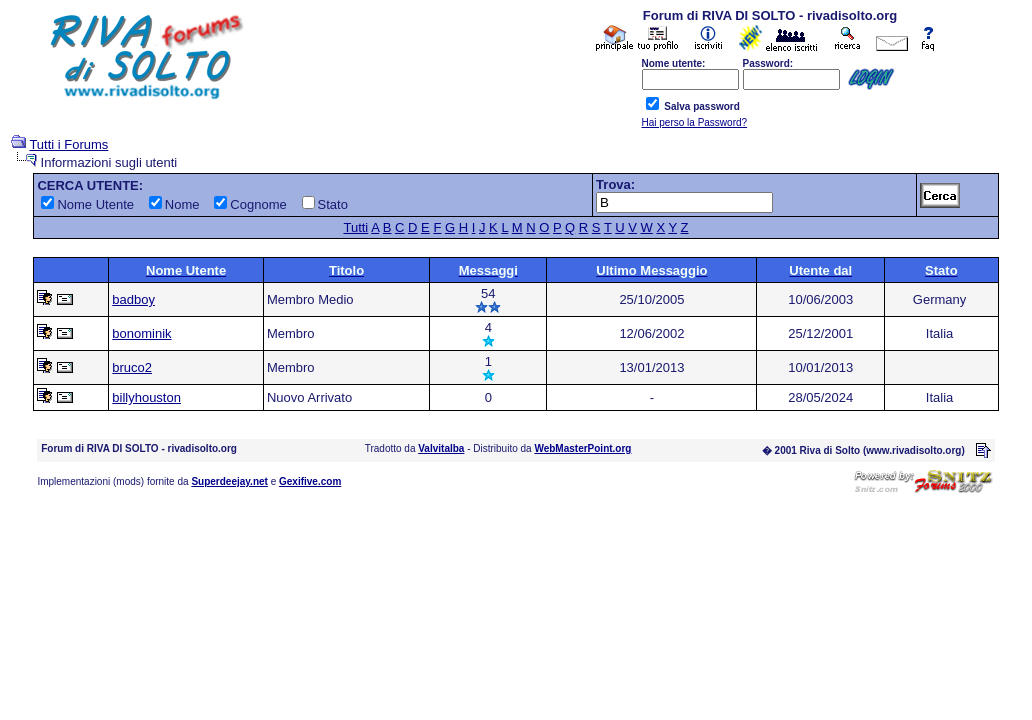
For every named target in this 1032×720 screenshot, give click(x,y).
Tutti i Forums (68, 144)
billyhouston (146, 397)
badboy (133, 299)
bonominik (141, 333)
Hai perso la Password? (695, 122)
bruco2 (132, 367)
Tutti (355, 227)
